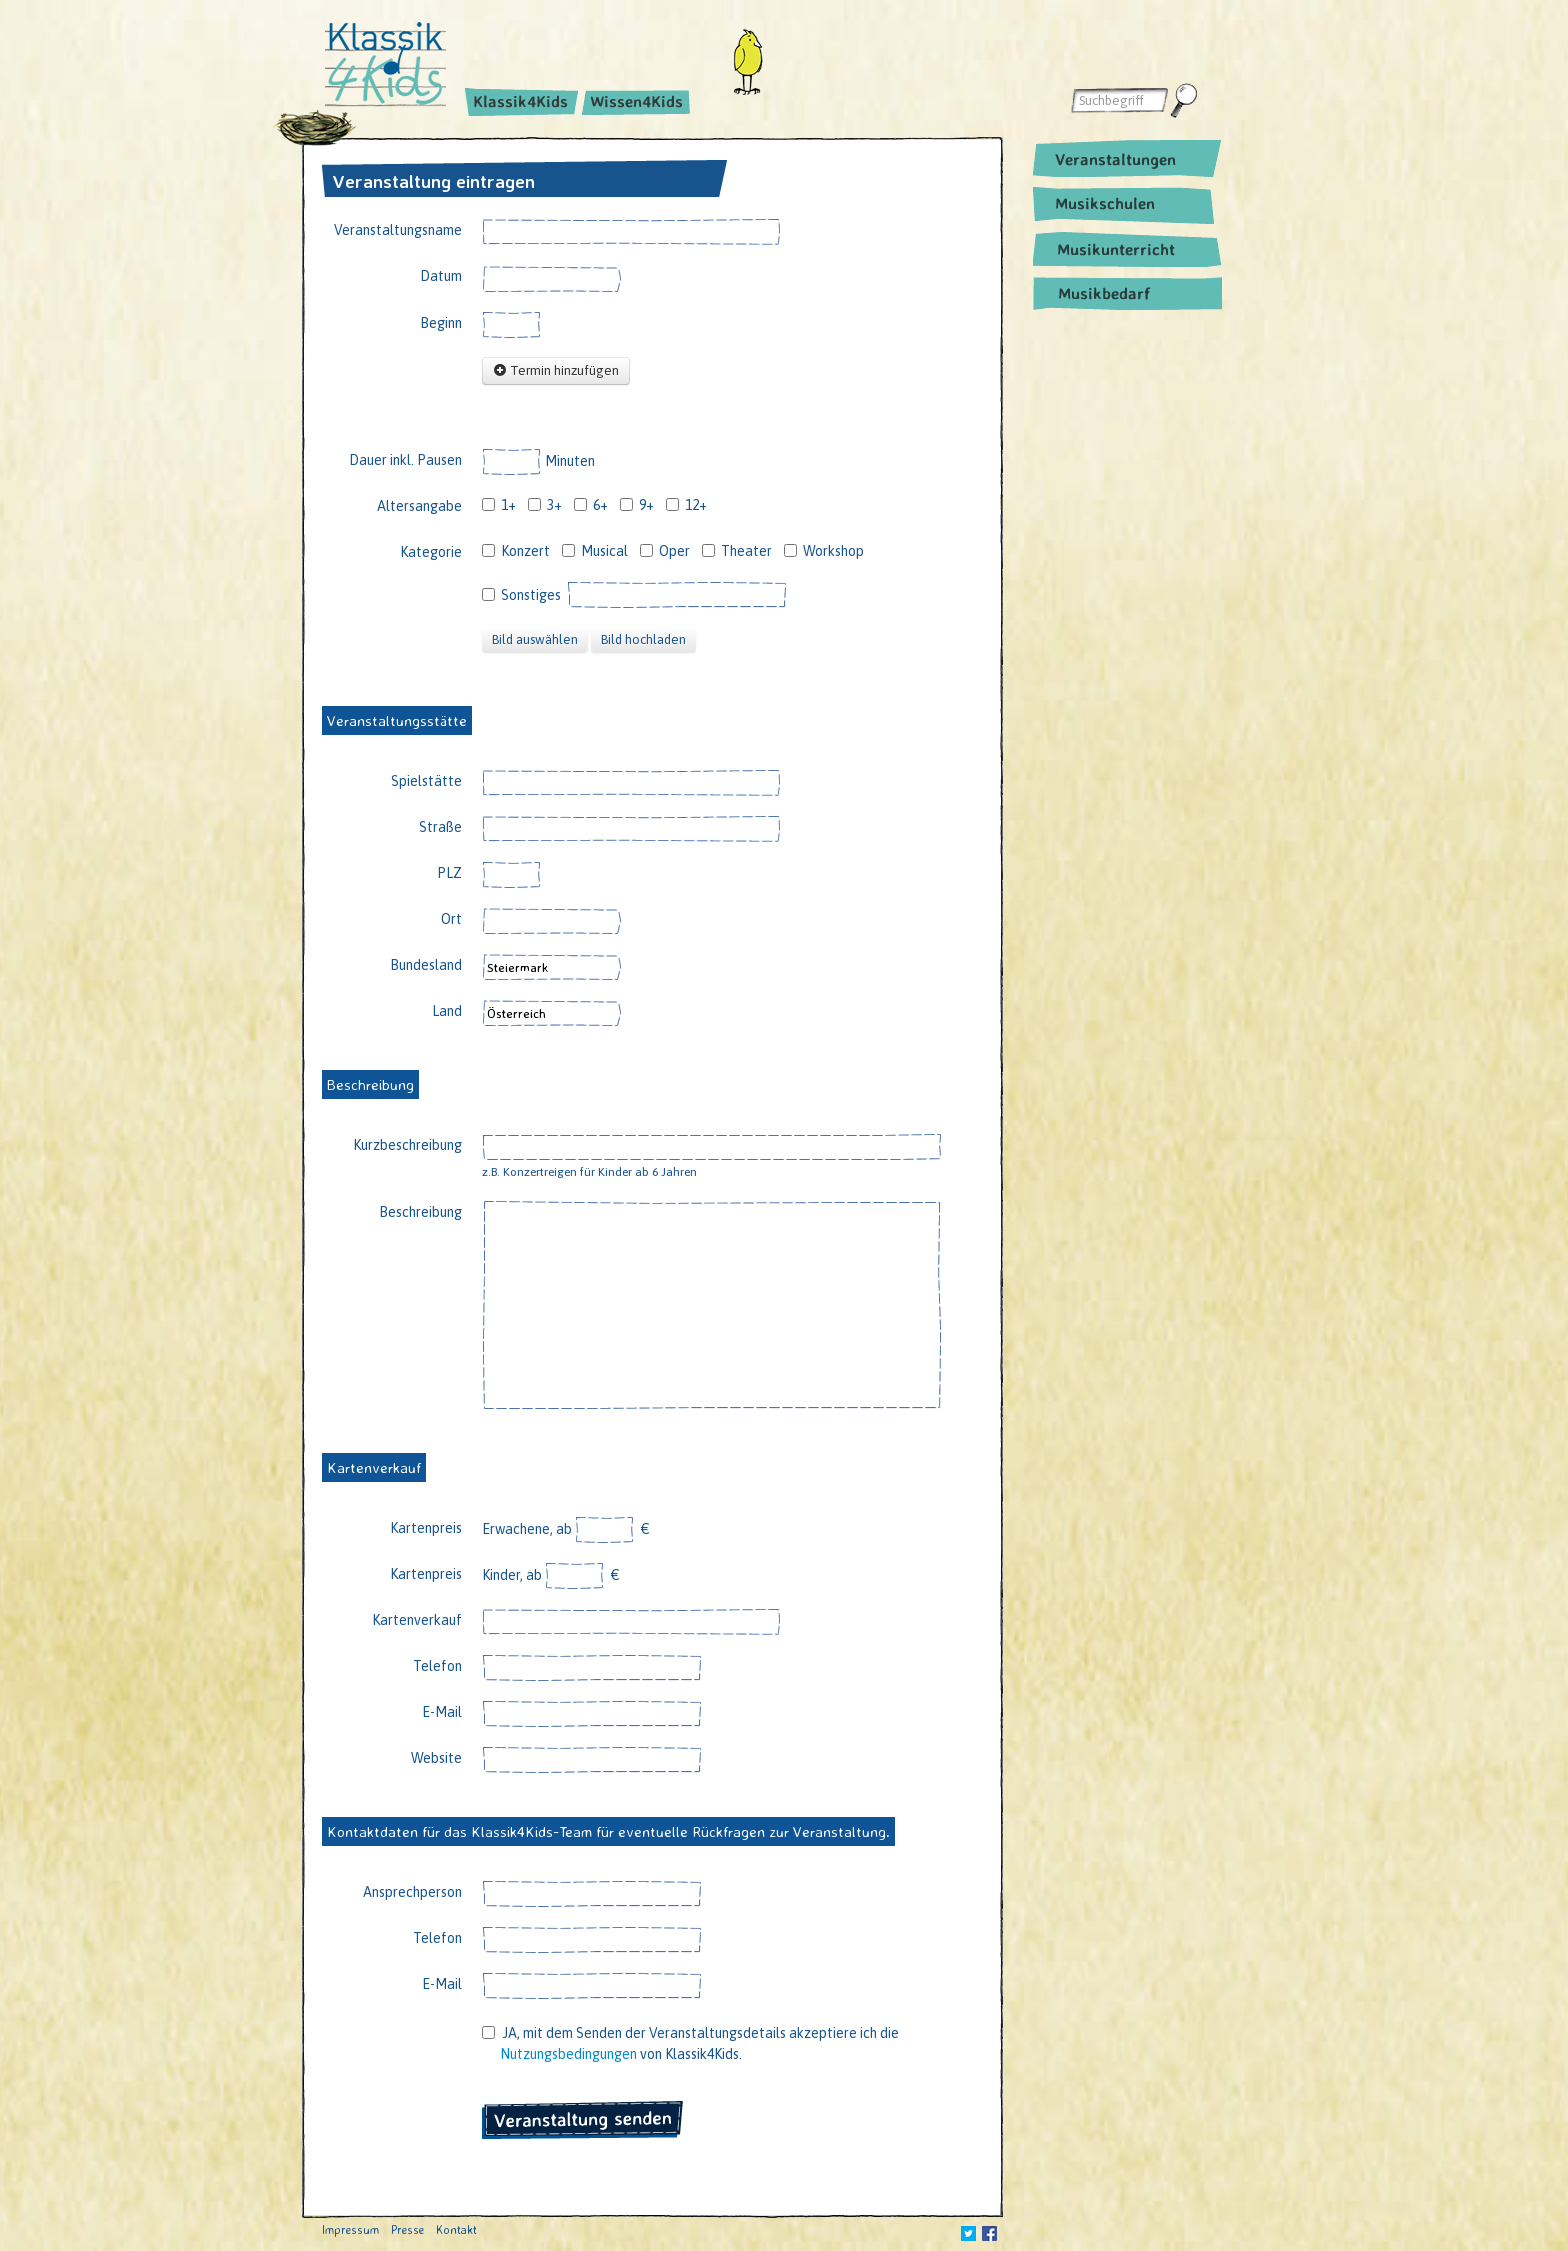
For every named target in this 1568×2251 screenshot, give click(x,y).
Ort (451, 919)
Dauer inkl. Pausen (405, 460)
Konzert (516, 551)
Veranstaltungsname (398, 230)
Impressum (350, 2229)
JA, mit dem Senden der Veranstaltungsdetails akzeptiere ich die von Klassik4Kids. (690, 2043)
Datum (441, 276)
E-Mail (442, 1712)
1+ (499, 505)
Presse (407, 2229)
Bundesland (426, 965)
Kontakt (456, 2229)
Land (447, 1011)
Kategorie (431, 552)
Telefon (437, 1666)
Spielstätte (426, 781)
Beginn (441, 323)
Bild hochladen (643, 639)
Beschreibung (420, 1212)
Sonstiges (521, 595)
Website (436, 1758)
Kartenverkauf (417, 1620)
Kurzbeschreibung (407, 1145)
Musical (595, 551)
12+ (686, 505)
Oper (665, 551)
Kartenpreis (426, 1528)
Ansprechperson (412, 1892)
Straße (440, 827)
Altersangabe (419, 506)
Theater (737, 551)
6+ (591, 505)
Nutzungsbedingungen (568, 2054)
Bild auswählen (535, 639)
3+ (545, 505)
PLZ (449, 873)
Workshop (824, 551)
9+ (637, 505)
